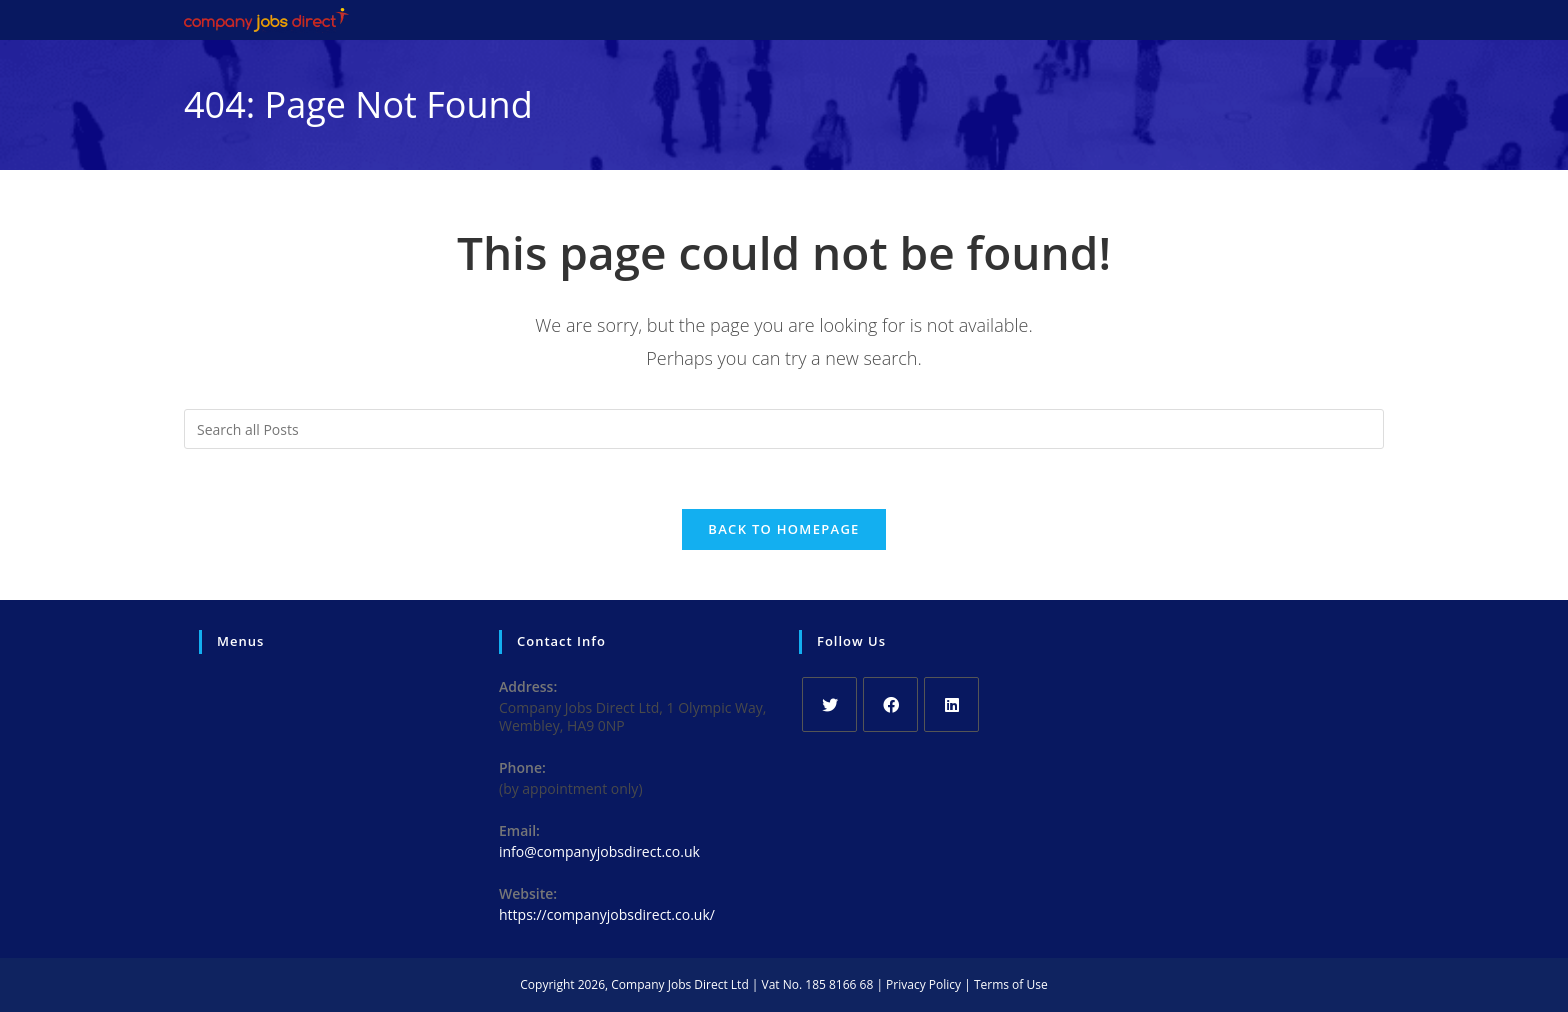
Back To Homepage (783, 529)
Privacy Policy (923, 984)
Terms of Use (1011, 984)
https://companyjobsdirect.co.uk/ (607, 914)
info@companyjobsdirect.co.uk (599, 851)
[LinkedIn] (951, 704)
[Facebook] (890, 704)
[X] (829, 704)
